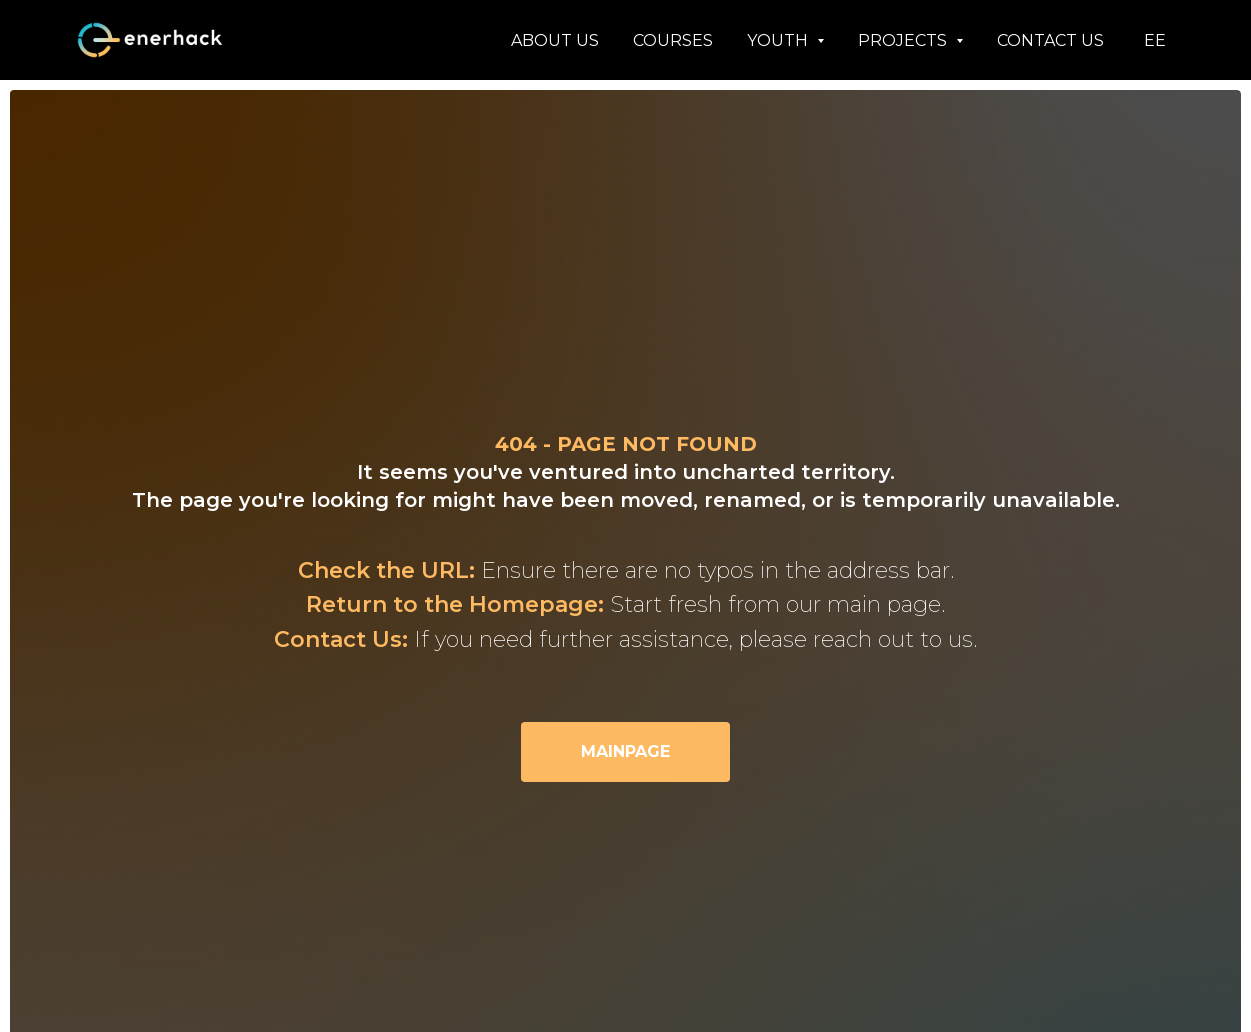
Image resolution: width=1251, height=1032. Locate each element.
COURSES (673, 40)
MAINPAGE (625, 751)
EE (1155, 40)
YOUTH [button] (779, 40)
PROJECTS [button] (904, 40)
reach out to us (893, 639)
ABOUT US (555, 40)
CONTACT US (1050, 40)
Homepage (533, 604)
